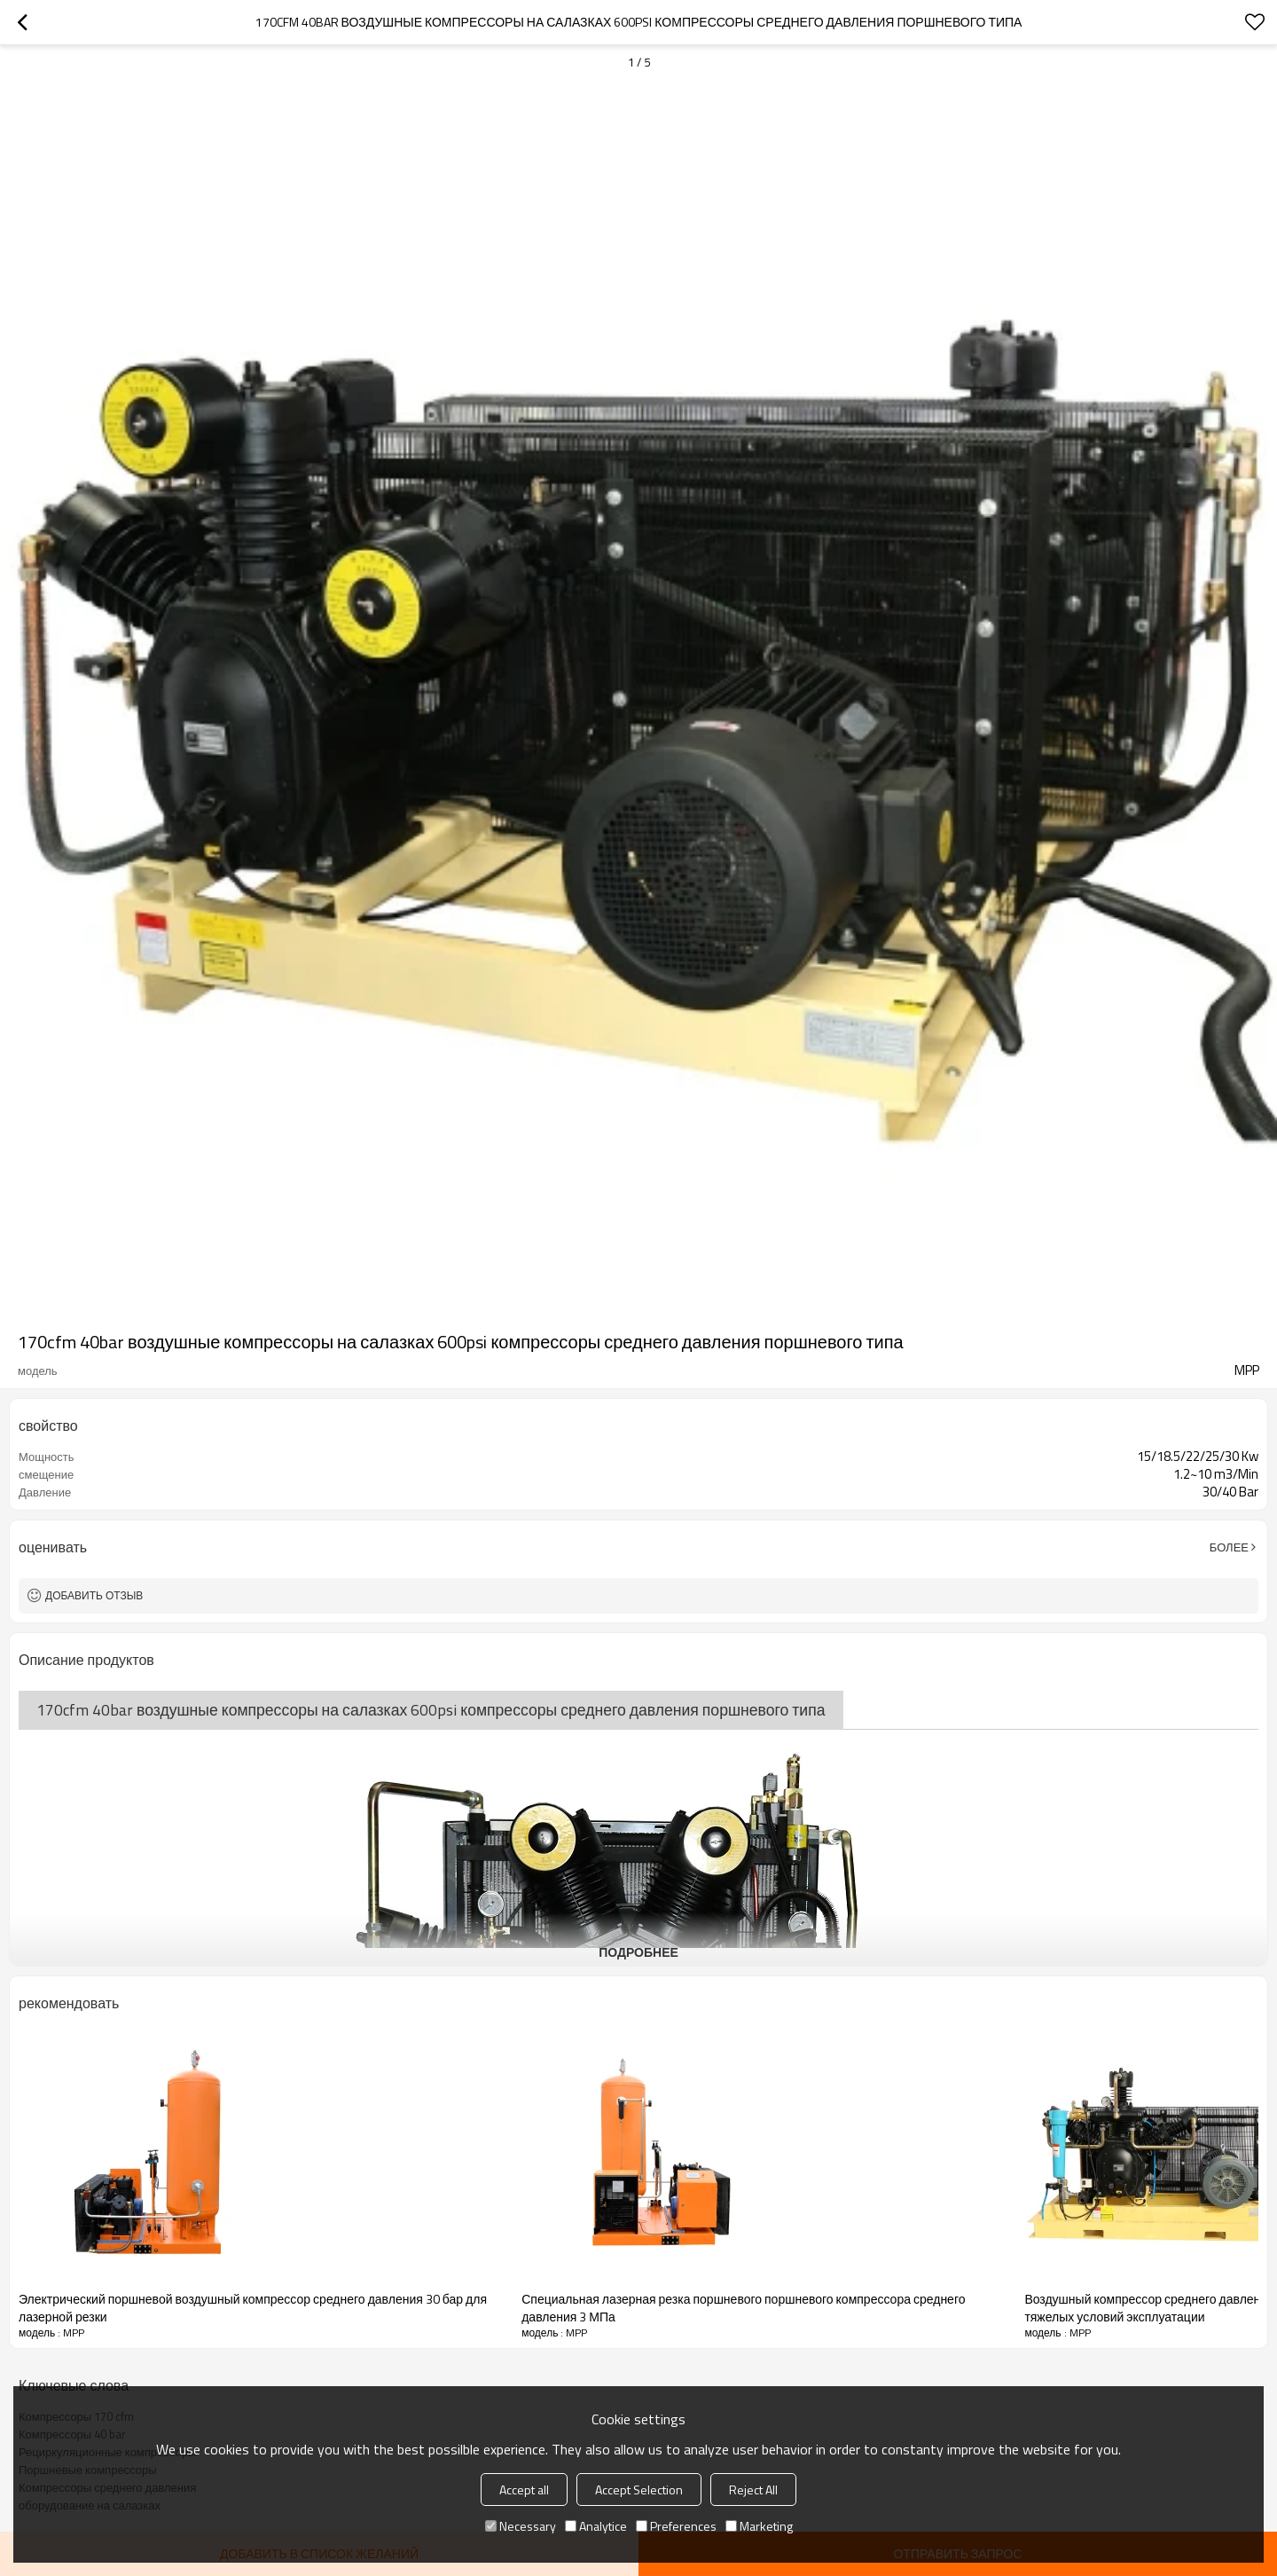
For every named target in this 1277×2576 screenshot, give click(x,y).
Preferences (676, 2526)
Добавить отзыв (94, 1595)
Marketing (759, 2526)
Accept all (524, 2489)
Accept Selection (639, 2489)
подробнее (638, 1952)
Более (1229, 1547)
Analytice (596, 2526)
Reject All (753, 2489)
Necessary (520, 2526)
